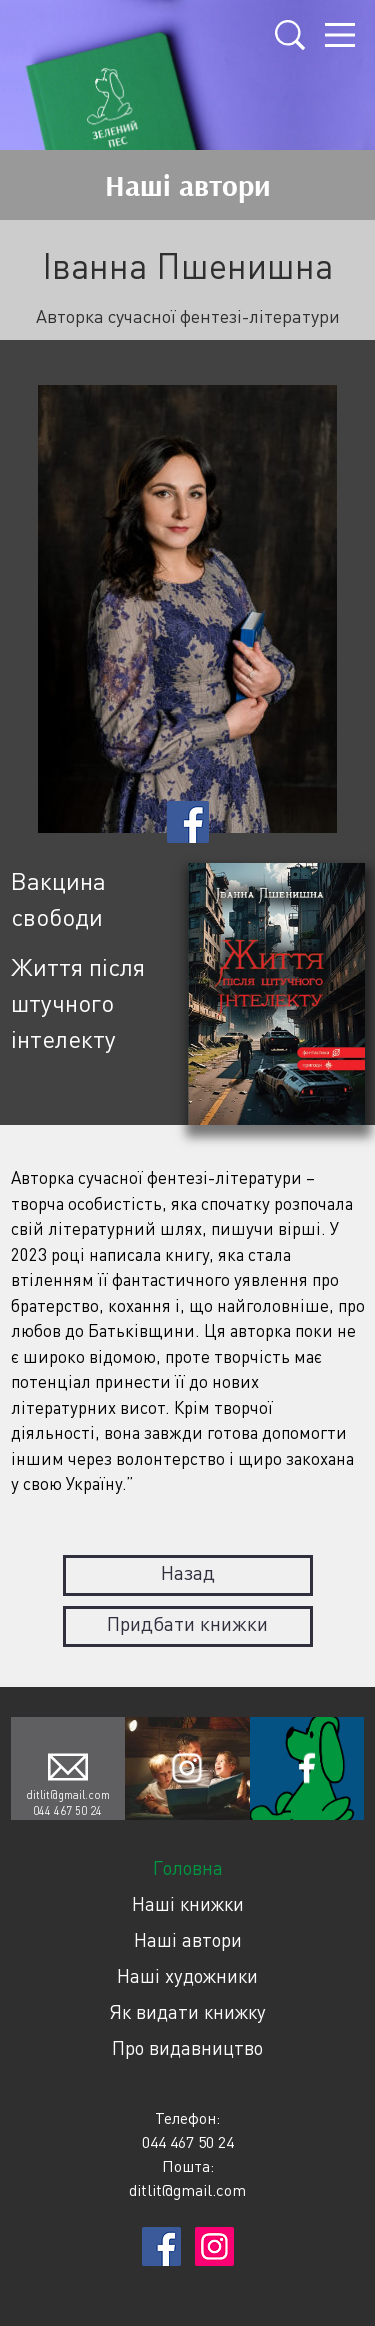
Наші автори (188, 1939)
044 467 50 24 (67, 1810)
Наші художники (187, 1975)
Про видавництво (187, 2047)
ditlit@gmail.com (68, 1794)
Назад (188, 1572)
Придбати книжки (187, 1623)
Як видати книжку (187, 2011)
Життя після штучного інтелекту (78, 1002)
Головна (188, 1867)
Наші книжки (188, 1903)
